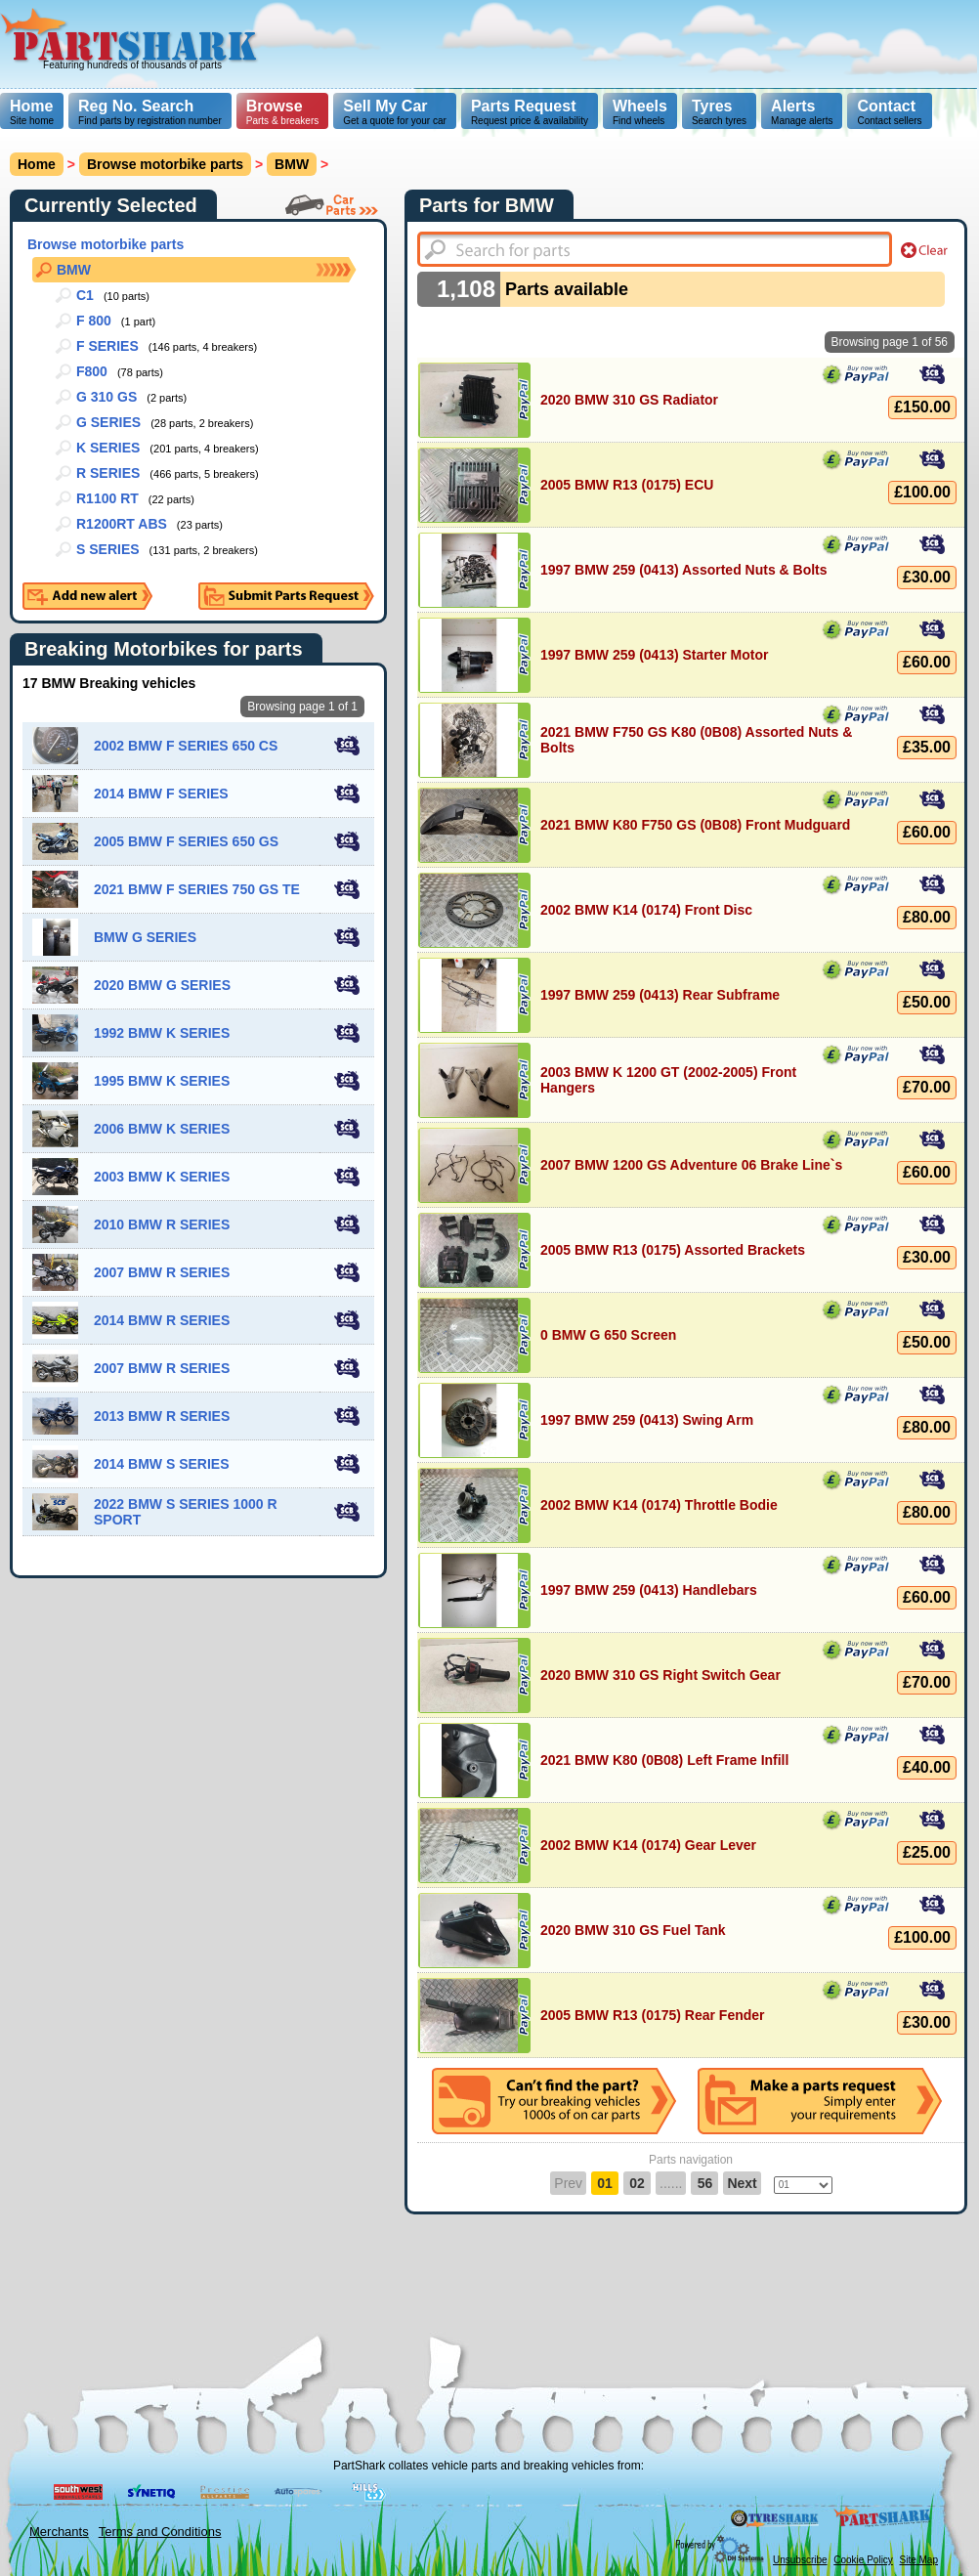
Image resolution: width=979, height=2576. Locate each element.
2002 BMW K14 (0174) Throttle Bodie (659, 1505)
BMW (74, 270)
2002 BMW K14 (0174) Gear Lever (648, 1845)
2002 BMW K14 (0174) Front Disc (646, 910)
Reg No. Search (135, 106)
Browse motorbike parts (165, 164)
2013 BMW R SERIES (162, 1416)
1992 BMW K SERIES (162, 1033)
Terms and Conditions (160, 2531)
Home (31, 106)
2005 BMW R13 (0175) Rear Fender (652, 2015)
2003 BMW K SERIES (162, 1176)
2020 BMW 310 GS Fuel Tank (633, 1930)
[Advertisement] (476, 137)
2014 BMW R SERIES (162, 1320)
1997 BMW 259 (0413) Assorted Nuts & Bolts (684, 570)
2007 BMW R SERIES (162, 1272)
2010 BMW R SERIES (162, 1224)
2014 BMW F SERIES (161, 793)
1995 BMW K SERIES (162, 1081)
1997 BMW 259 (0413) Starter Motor (654, 655)
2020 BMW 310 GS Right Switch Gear (660, 1675)
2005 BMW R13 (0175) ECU (626, 485)
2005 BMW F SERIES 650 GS (186, 841)
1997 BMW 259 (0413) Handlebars (648, 1590)
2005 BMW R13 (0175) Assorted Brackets (672, 1250)
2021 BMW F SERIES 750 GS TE (197, 889)
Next (741, 2183)
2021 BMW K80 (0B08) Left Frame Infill (664, 1760)
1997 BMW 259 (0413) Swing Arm (646, 1420)
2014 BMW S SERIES (162, 1464)
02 (637, 2183)
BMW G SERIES (145, 937)
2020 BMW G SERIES (162, 985)
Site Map (919, 2560)
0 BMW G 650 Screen (608, 1335)
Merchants (59, 2531)
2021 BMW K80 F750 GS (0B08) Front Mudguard (695, 825)
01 (605, 2183)
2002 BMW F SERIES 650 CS (185, 745)
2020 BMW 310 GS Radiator (629, 400)
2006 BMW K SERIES (162, 1129)
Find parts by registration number (150, 112)
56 (705, 2183)
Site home (32, 112)
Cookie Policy (863, 2560)
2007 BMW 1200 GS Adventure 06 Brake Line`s (691, 1165)
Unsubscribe (800, 2560)
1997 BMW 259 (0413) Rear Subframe (660, 995)
